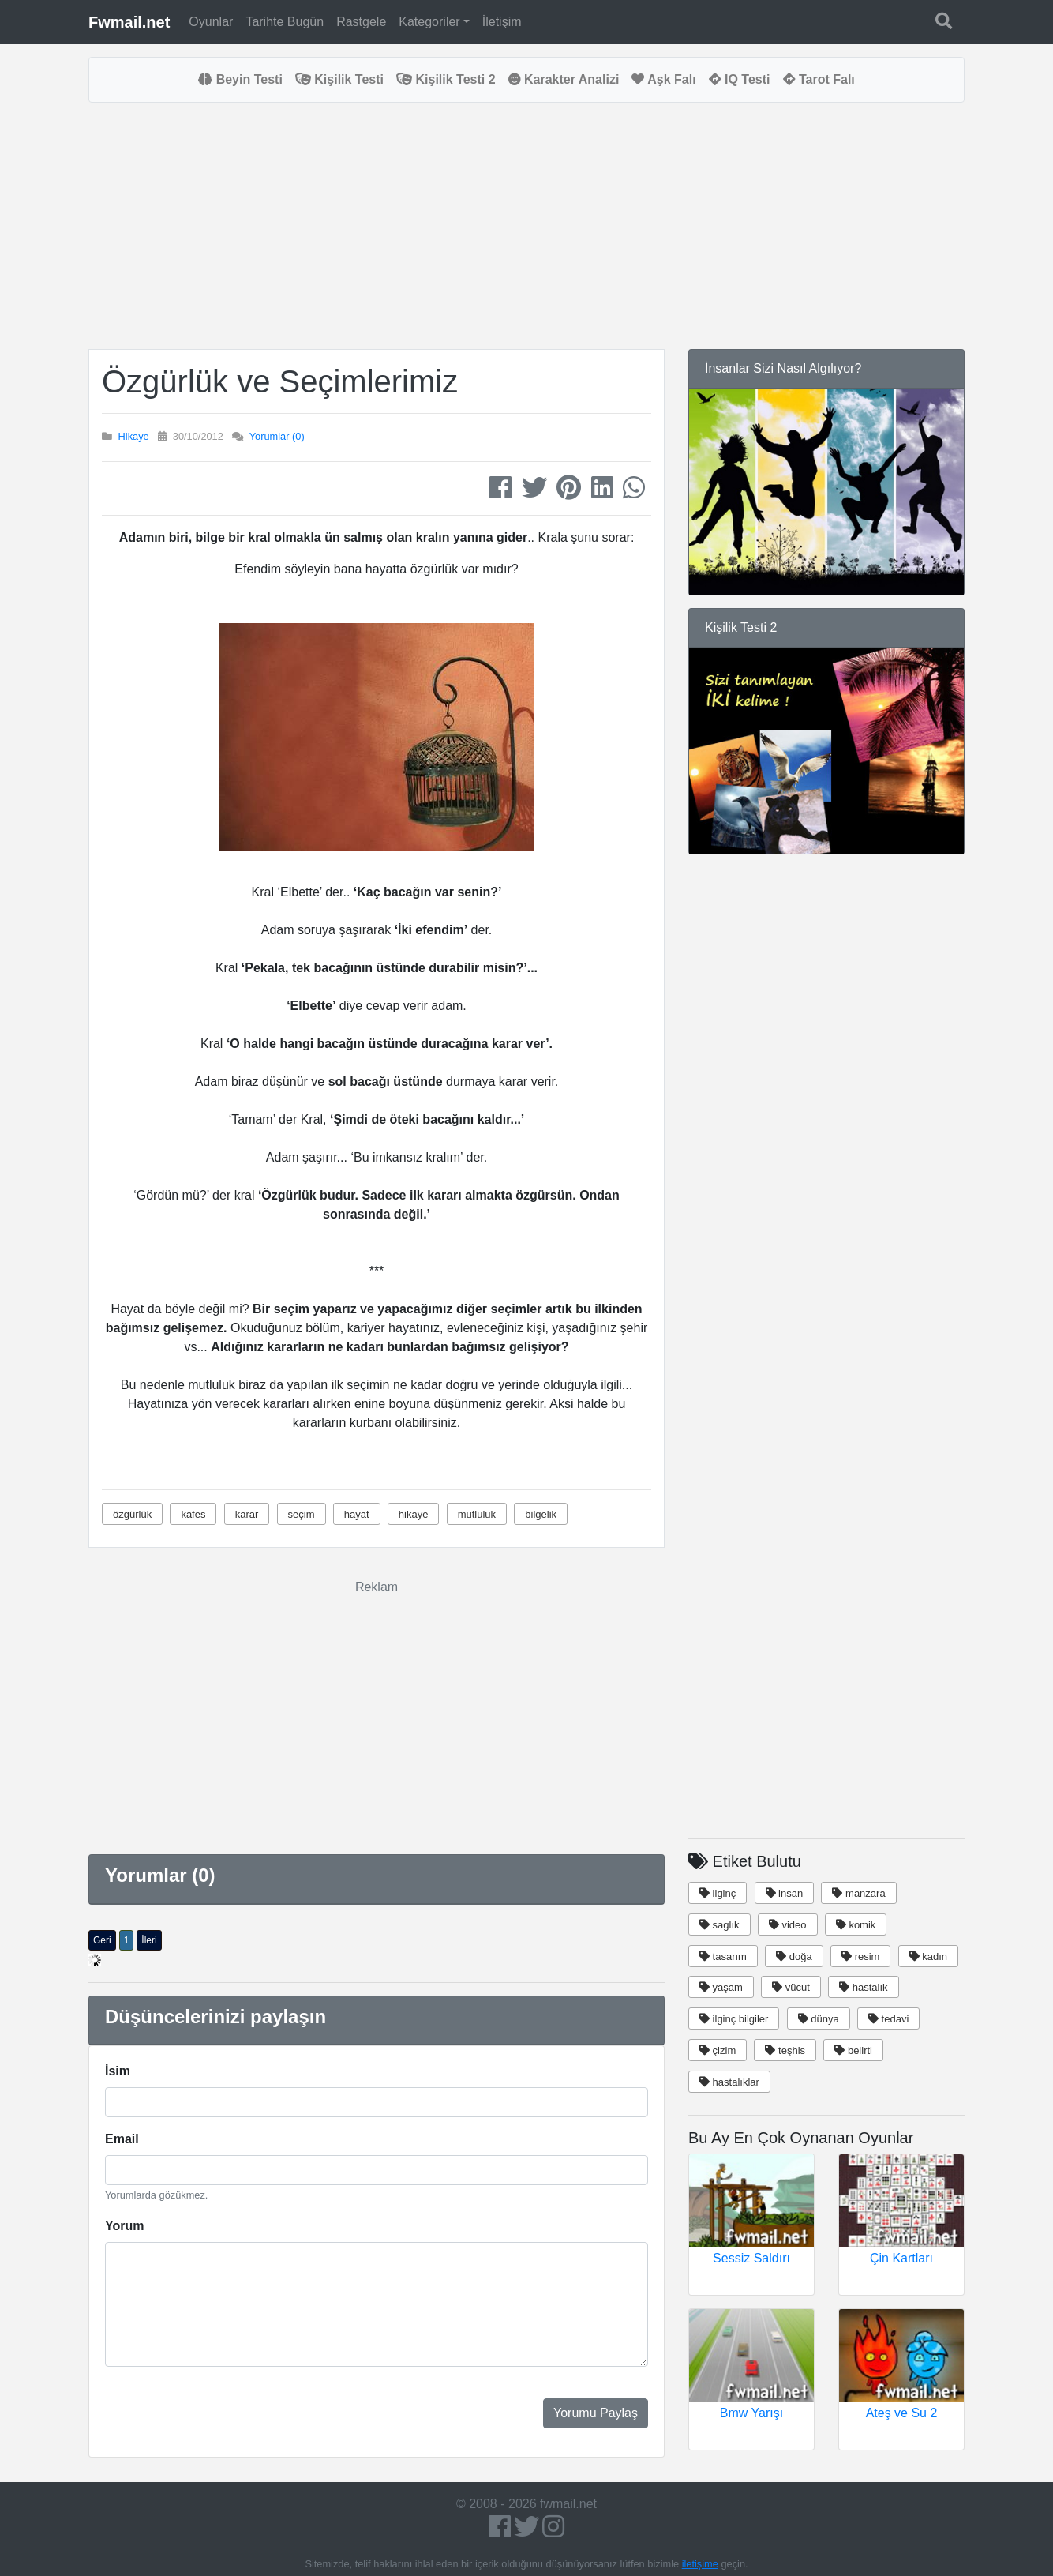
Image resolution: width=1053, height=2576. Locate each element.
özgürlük (132, 1514)
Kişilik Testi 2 (446, 79)
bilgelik (540, 1514)
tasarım (723, 1956)
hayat (356, 1514)
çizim (717, 2050)
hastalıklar (729, 2082)
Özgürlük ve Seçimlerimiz (280, 381)
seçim (301, 1514)
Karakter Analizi (564, 79)
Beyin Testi (240, 79)
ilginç (717, 1893)
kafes (193, 1514)
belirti (853, 2050)
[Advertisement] (376, 225)
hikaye (414, 1514)
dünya (818, 2019)
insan (785, 1893)
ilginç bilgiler (733, 2019)
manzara (858, 1893)
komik (856, 1925)
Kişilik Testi (339, 79)
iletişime (700, 2564)
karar (247, 1514)
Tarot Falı (819, 79)
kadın (928, 1956)
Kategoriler (429, 21)
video (788, 1925)
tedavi (888, 2019)
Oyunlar (211, 21)
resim (860, 1956)
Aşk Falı (663, 79)
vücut (791, 1987)
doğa (794, 1956)
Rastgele (361, 21)
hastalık (863, 1987)
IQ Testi (739, 79)
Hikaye (133, 436)
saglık (719, 1925)
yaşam (721, 1987)
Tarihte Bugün (284, 21)
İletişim (502, 21)
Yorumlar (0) (277, 436)
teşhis (785, 2050)
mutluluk (477, 1514)
